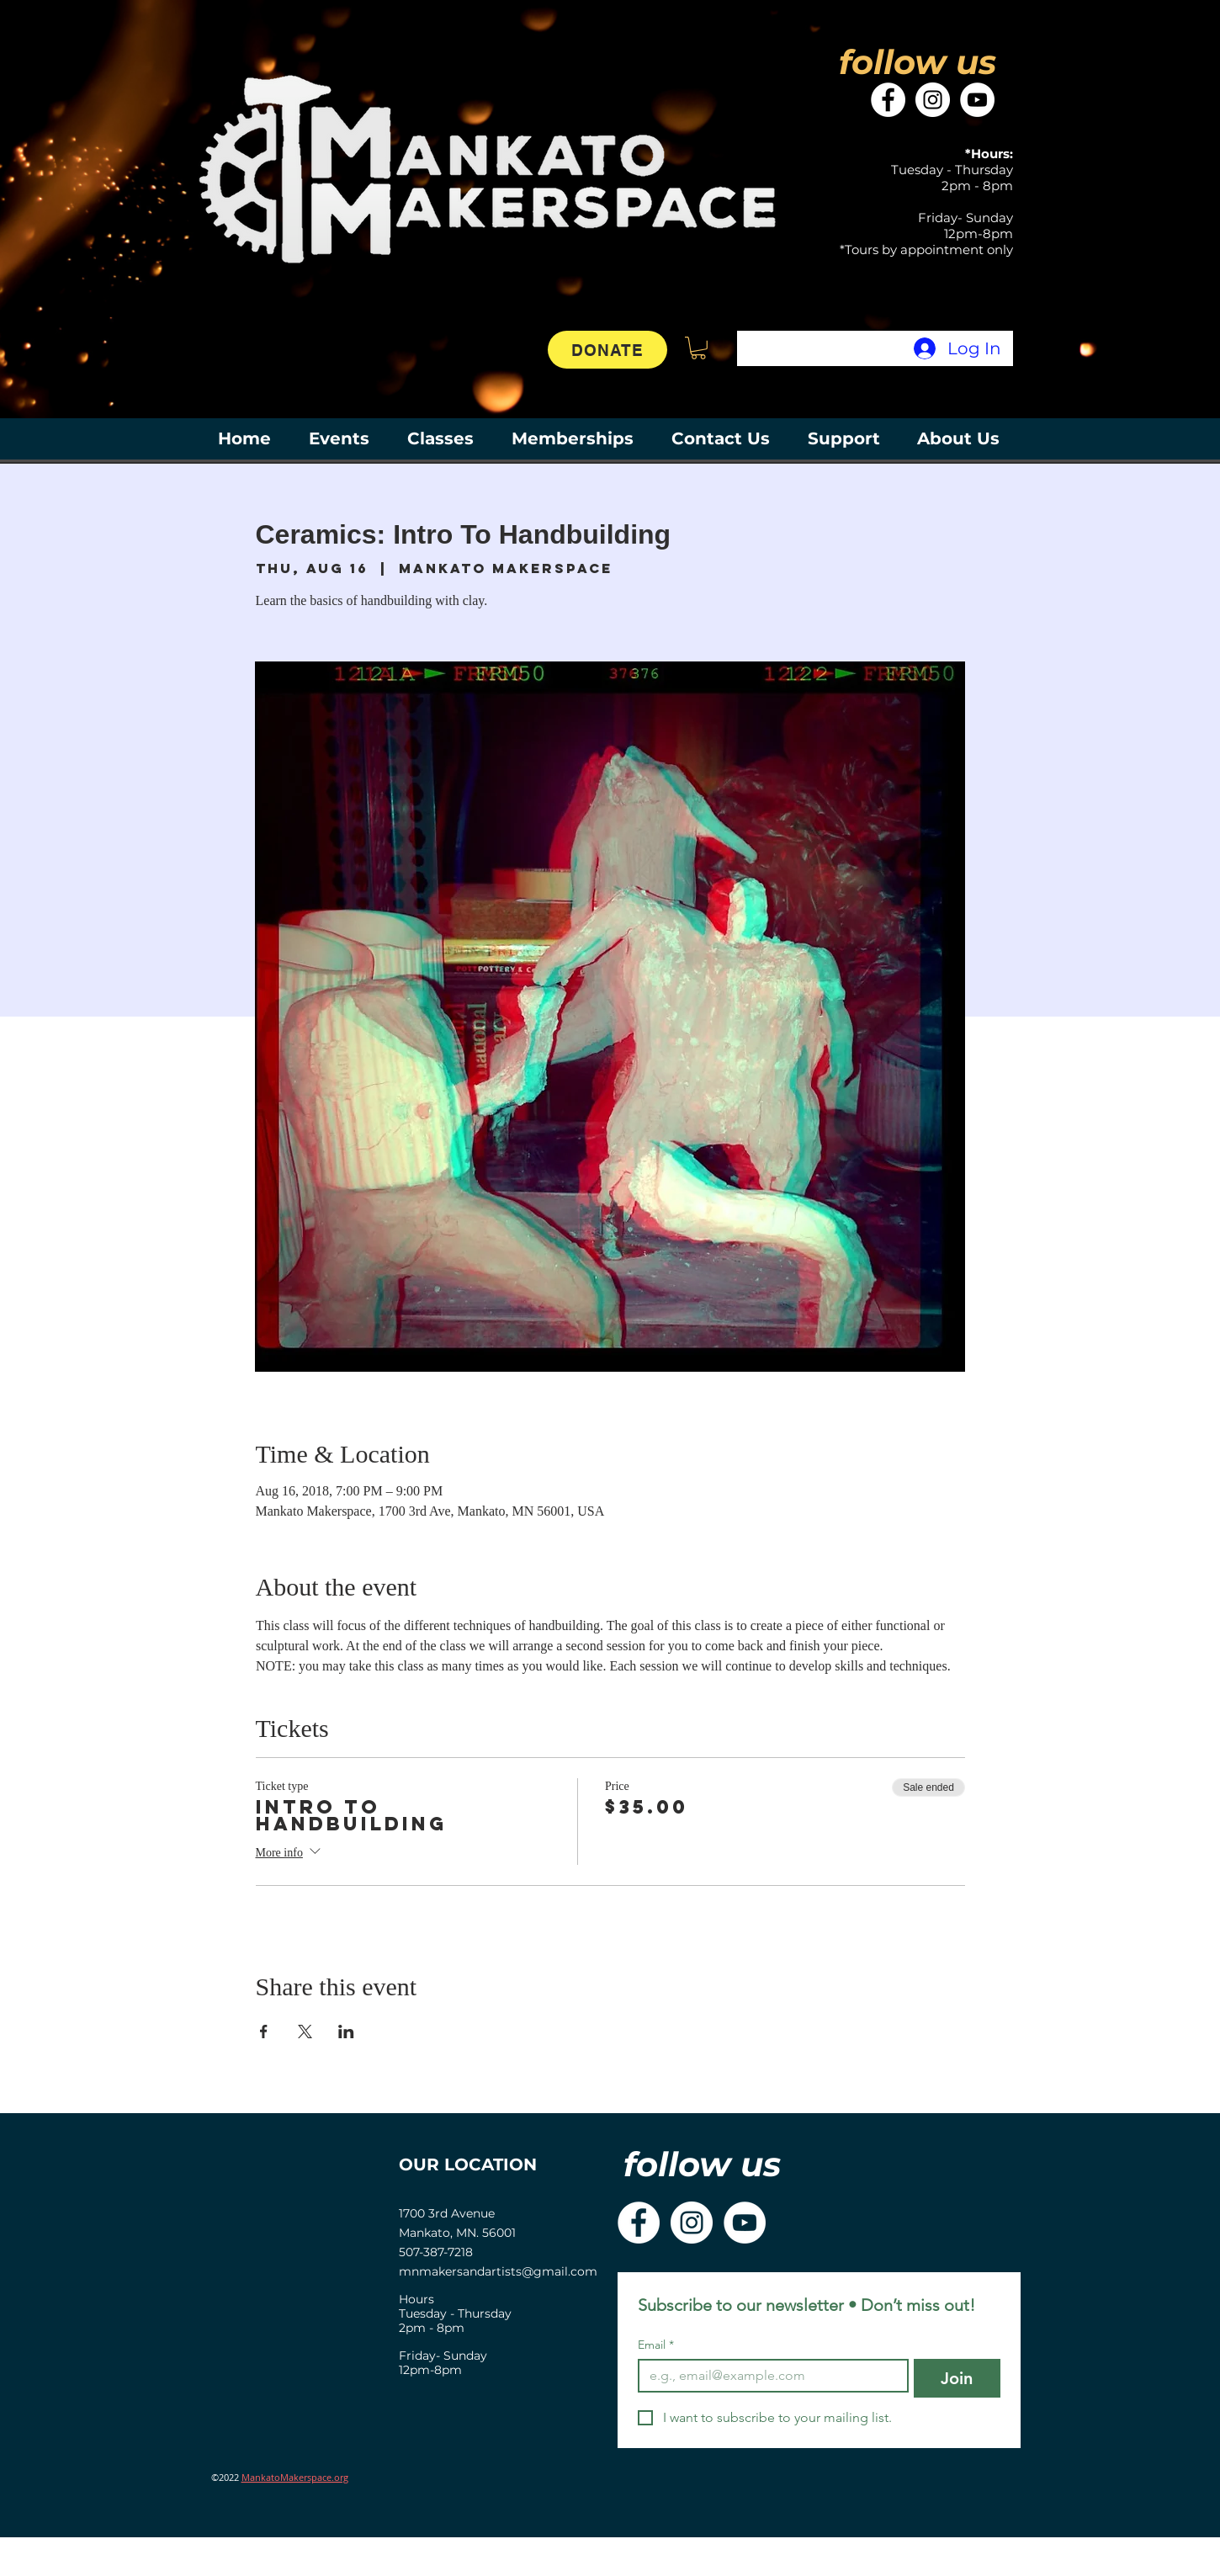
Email (656, 2345)
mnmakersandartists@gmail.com (498, 2271)
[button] (698, 348)
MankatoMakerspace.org (294, 2477)
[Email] (768, 2376)
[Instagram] (932, 99)
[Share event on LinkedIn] (346, 2031)
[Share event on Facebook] (264, 2031)
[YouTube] (977, 99)
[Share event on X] (305, 2031)
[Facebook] (888, 99)
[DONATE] (607, 350)
